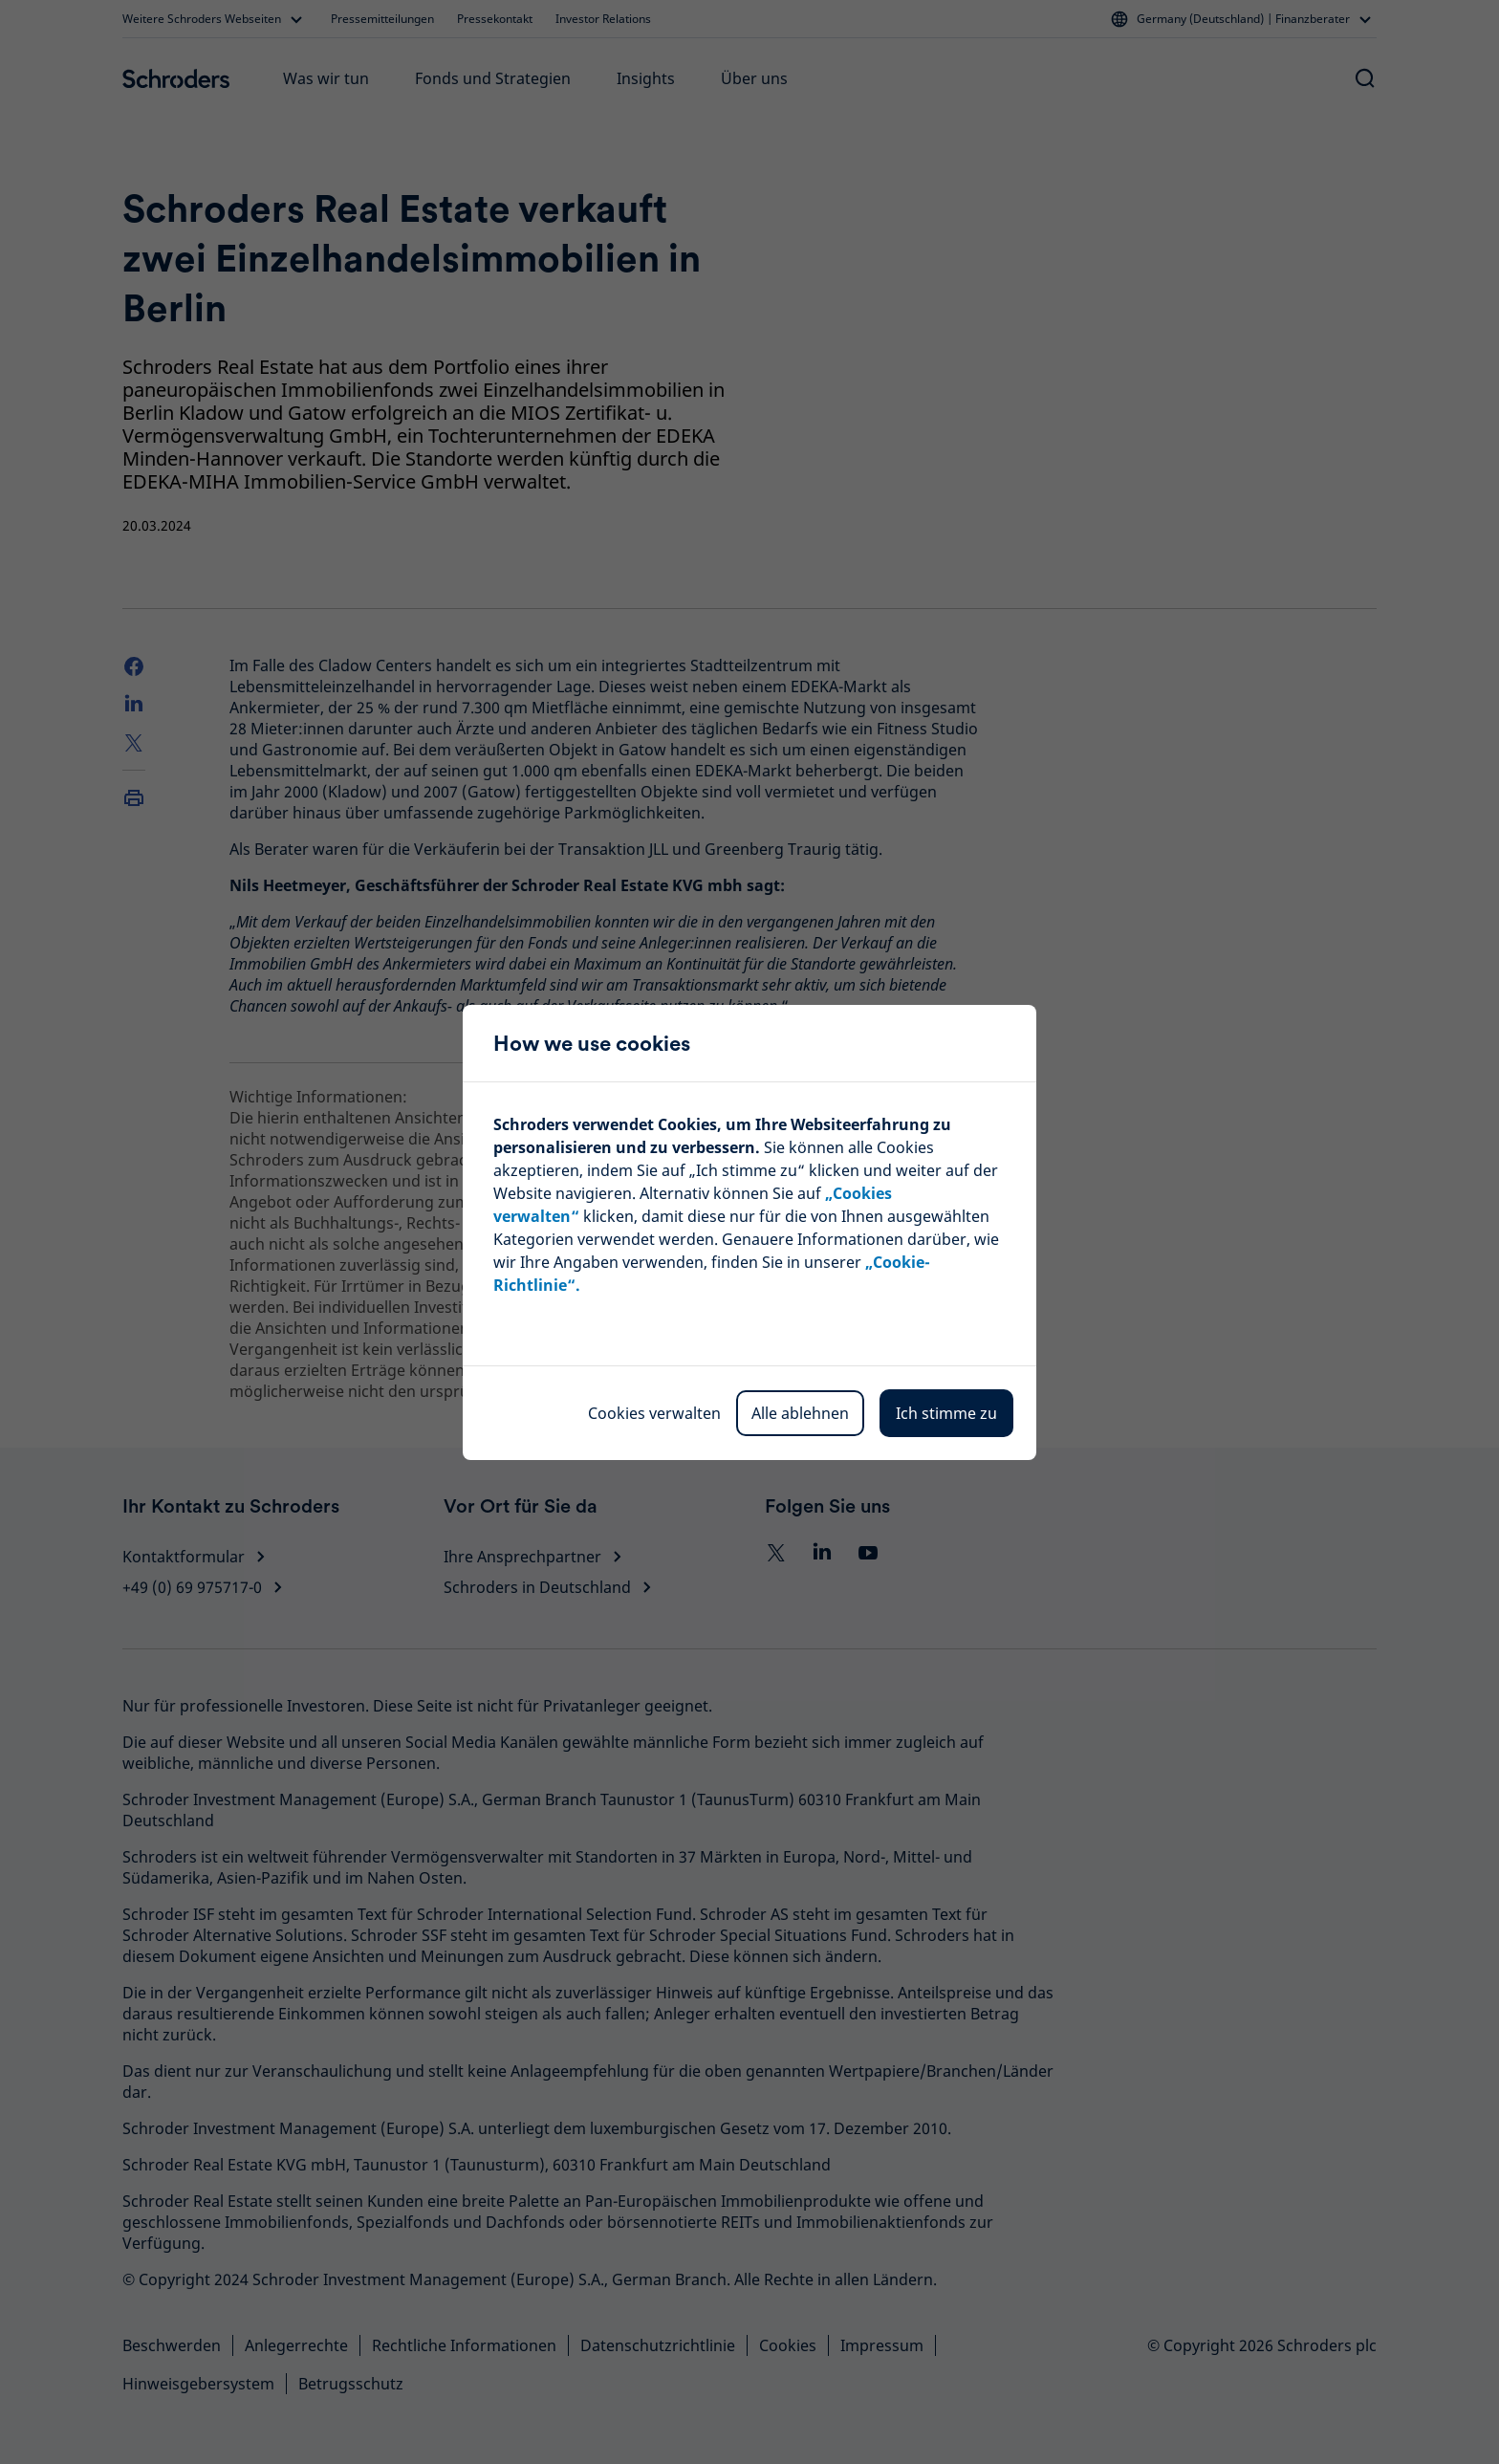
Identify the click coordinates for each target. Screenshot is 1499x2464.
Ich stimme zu (946, 1413)
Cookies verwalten (654, 1413)
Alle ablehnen (800, 1413)
